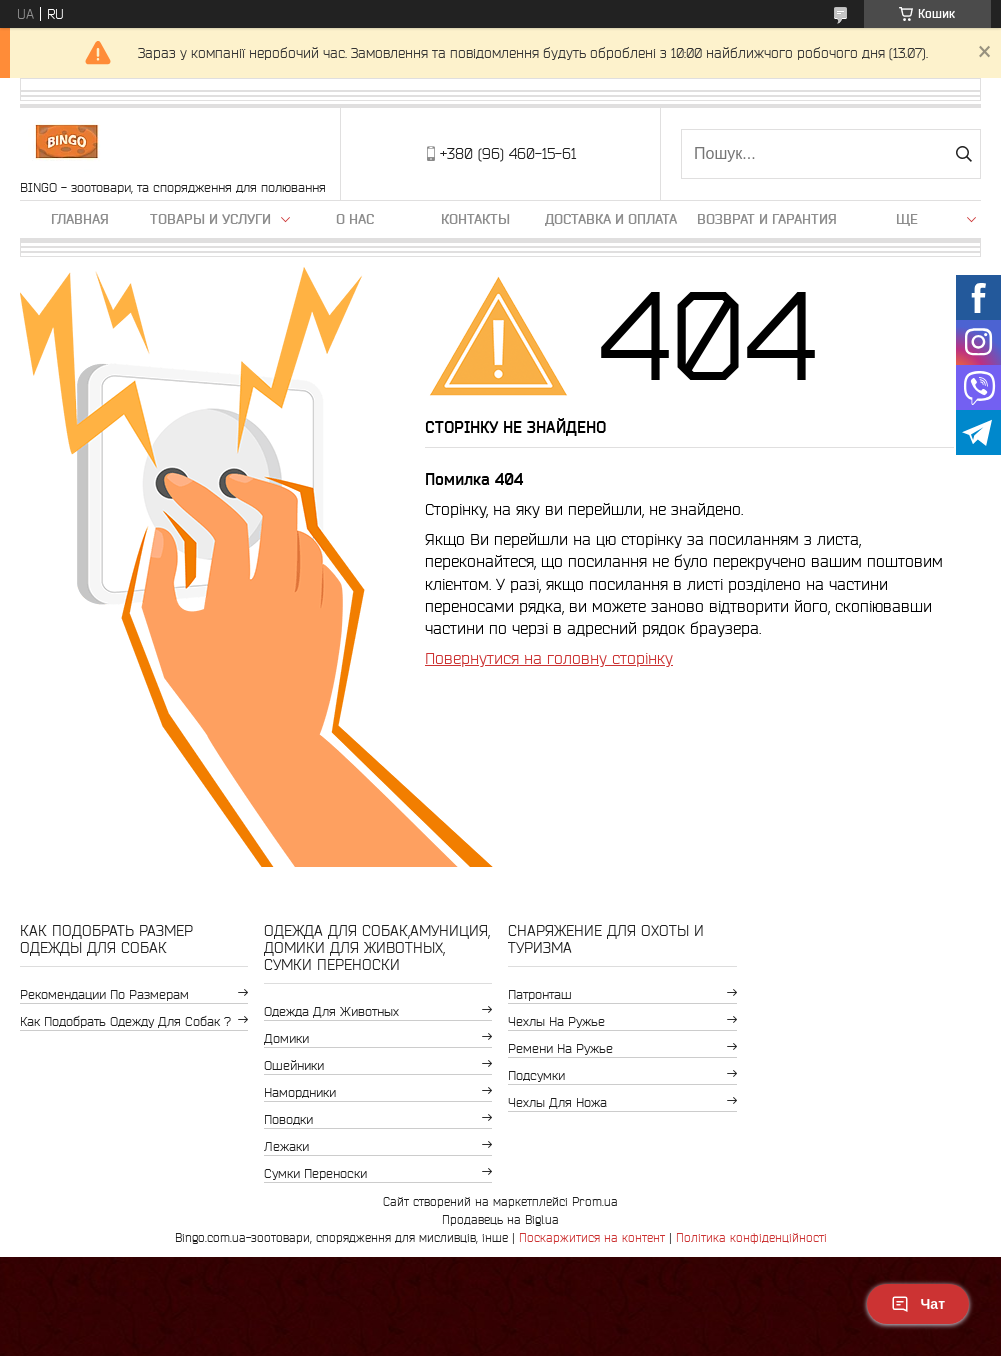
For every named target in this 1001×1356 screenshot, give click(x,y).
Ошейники (294, 1065)
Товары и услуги (210, 219)
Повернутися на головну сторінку (549, 658)
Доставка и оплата (611, 219)
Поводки (288, 1119)
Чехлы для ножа (557, 1102)
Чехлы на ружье (556, 1021)
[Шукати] (963, 154)
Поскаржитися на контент (592, 1237)
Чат (918, 1304)
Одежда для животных (331, 1011)
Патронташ (540, 994)
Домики (286, 1038)
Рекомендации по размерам (104, 994)
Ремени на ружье (560, 1048)
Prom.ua (595, 1201)
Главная (80, 219)
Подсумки (536, 1075)
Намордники (300, 1092)
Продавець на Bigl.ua (500, 1219)
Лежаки (286, 1146)
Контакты (475, 219)
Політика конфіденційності (751, 1237)
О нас (355, 219)
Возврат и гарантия (767, 219)
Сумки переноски (315, 1173)
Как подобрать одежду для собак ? (125, 1021)
